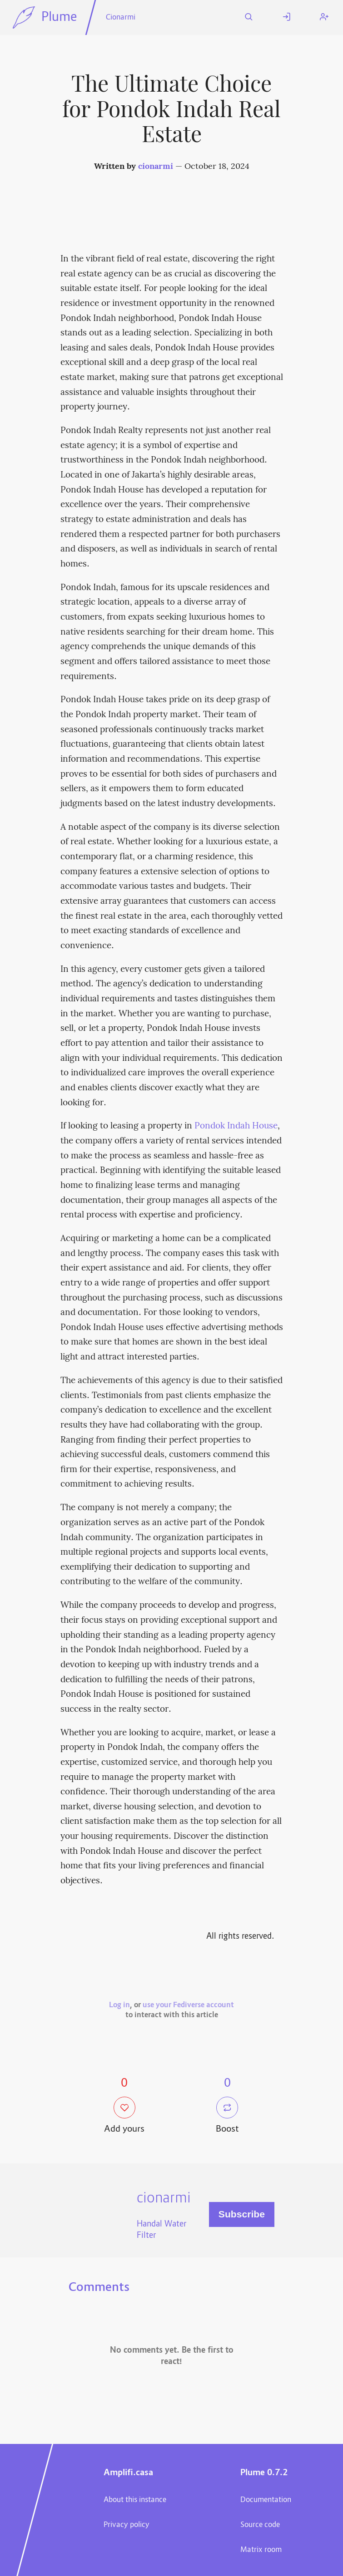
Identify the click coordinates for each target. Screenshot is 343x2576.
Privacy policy (126, 2525)
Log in (119, 2005)
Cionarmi (120, 18)
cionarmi (155, 166)
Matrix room (261, 2550)
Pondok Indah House (236, 1126)
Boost (227, 2116)
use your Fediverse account (188, 2005)
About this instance (135, 2500)
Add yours (124, 2116)
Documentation (265, 2500)
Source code (260, 2525)
